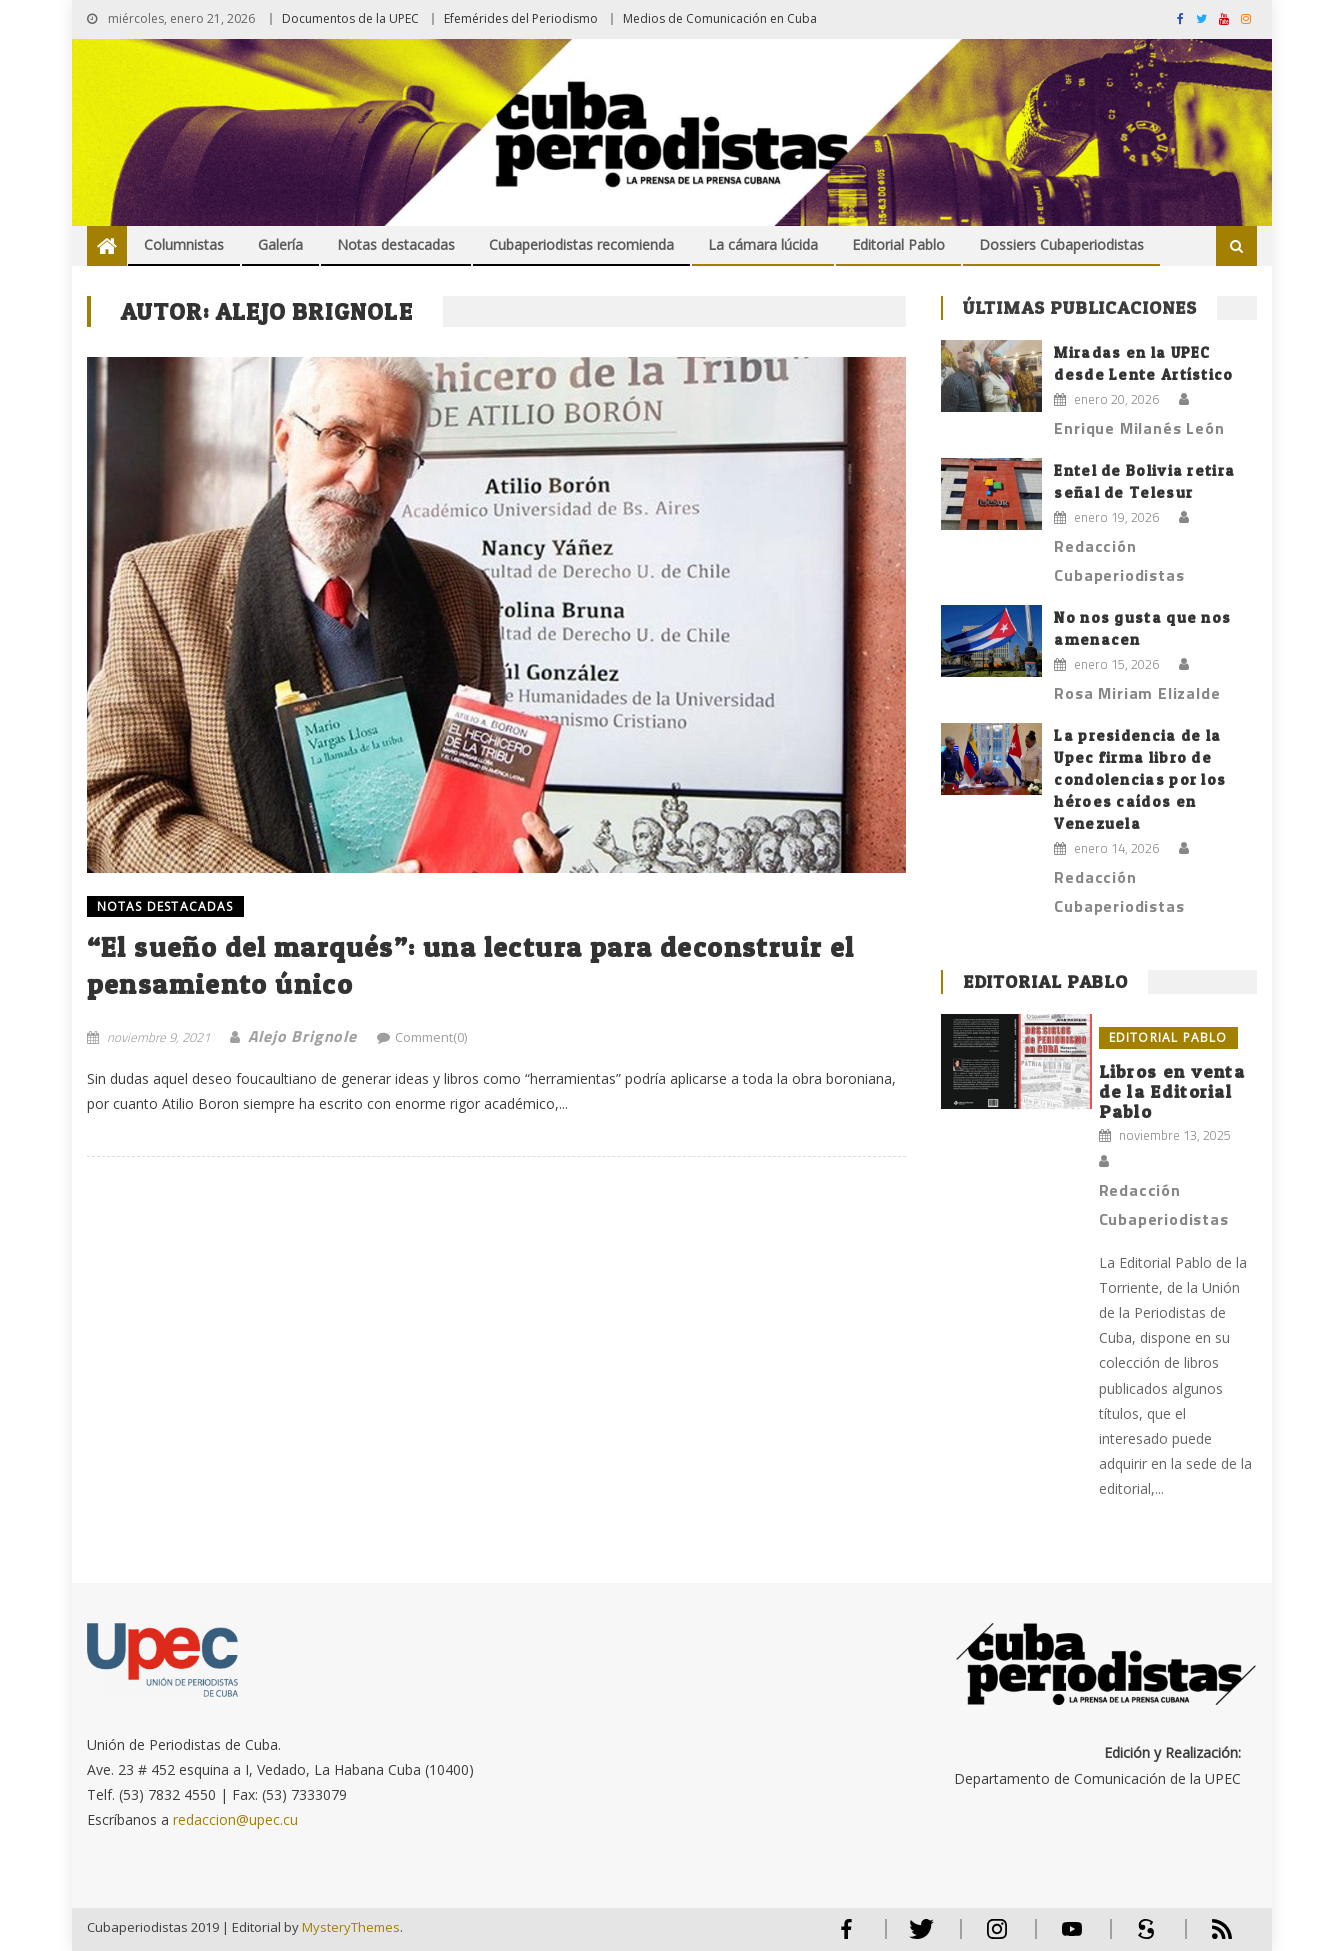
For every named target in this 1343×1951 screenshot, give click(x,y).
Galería (280, 244)
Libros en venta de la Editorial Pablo (1172, 1091)
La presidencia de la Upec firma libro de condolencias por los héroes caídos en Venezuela (1140, 779)
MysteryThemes (351, 1927)
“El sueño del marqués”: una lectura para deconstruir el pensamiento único (471, 965)
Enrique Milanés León (1139, 428)
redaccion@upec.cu (235, 1819)
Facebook (847, 1937)
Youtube (1072, 1937)
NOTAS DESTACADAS (165, 906)
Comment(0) (431, 1037)
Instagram (997, 1937)
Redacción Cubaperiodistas (1119, 560)
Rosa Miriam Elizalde (1137, 693)
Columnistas (184, 244)
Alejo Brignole (302, 1036)
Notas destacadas (396, 244)
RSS (1209, 1937)
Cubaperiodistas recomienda (581, 244)
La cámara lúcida (763, 244)
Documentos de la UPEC (350, 18)
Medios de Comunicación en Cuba (720, 18)
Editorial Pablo (898, 244)
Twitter (917, 1937)
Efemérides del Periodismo (521, 18)
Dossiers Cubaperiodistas (1061, 244)
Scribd (1141, 1937)
